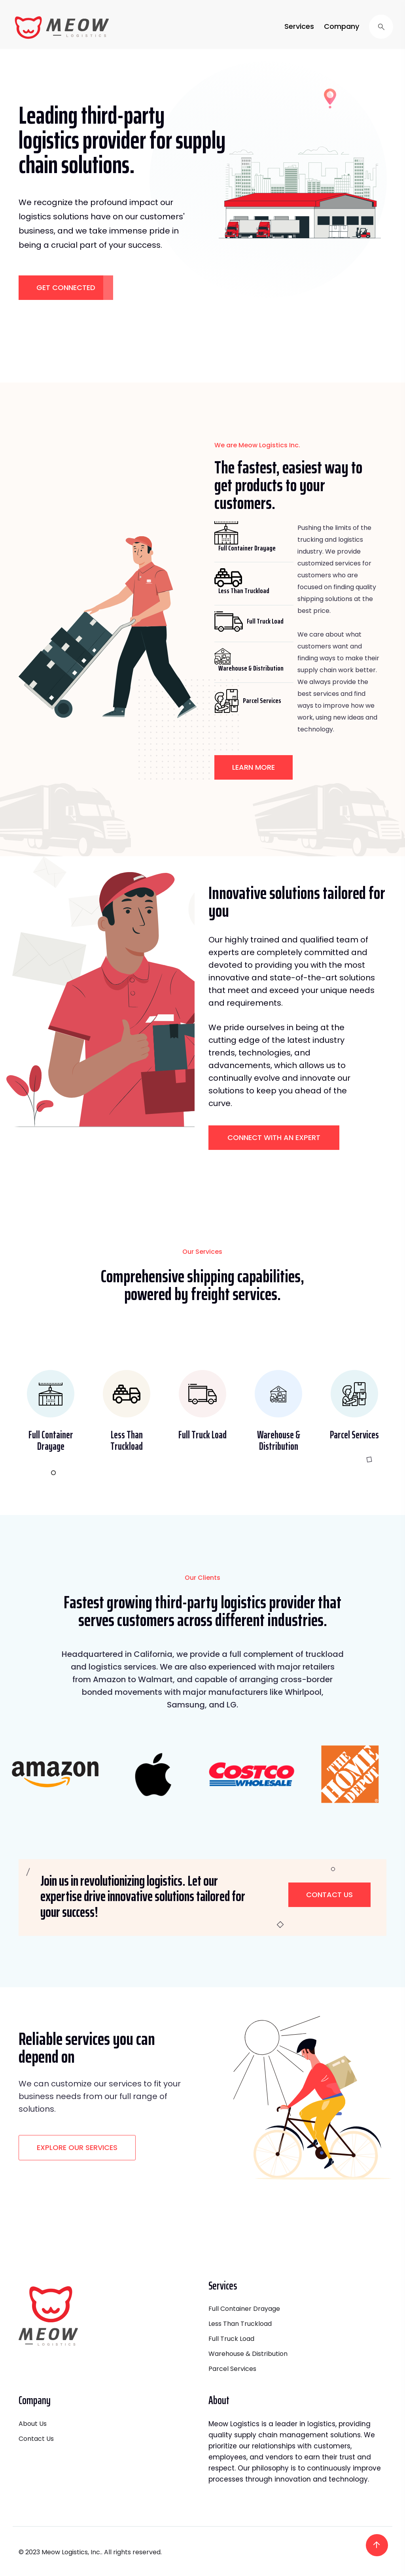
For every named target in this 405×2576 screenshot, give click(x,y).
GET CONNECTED (65, 287)
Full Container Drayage (244, 2308)
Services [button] (299, 26)
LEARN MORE (253, 767)
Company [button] (341, 26)
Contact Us (329, 1894)
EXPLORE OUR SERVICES (77, 2147)
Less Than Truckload (240, 2323)
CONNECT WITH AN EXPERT (273, 1137)
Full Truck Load (231, 2338)
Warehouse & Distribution (248, 2353)
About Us (33, 2423)
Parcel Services (232, 2368)
